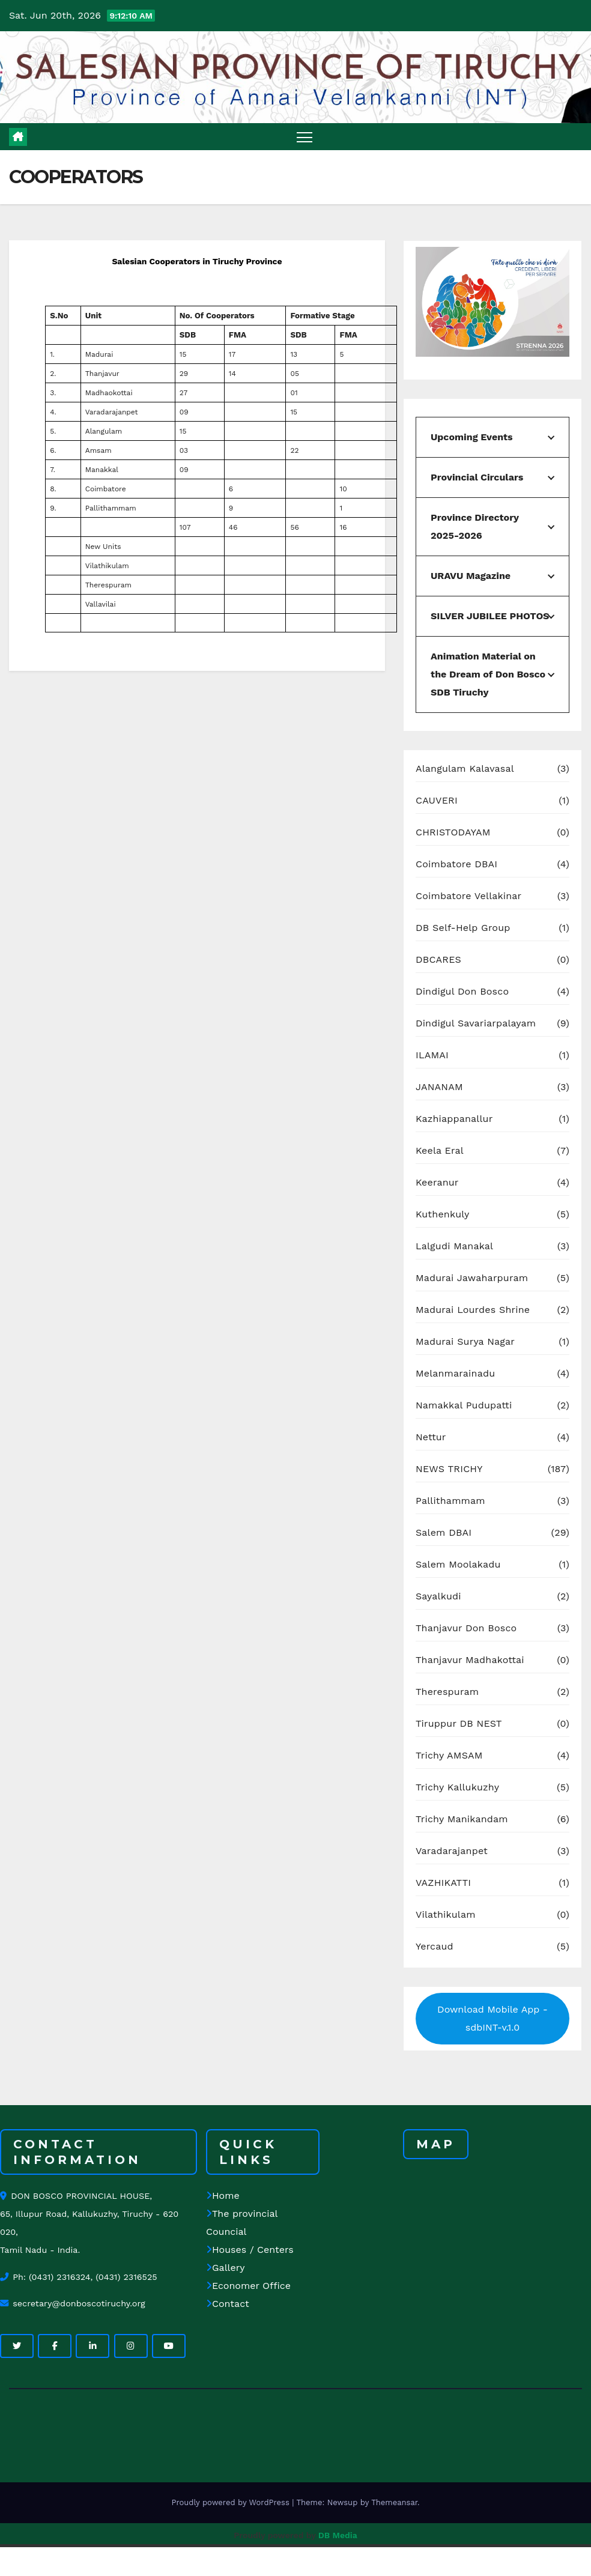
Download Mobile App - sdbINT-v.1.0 (492, 2018)
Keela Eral (440, 1150)
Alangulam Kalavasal (465, 768)
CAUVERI (437, 800)
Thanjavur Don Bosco (466, 1628)
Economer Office (248, 2285)
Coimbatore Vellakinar (468, 896)
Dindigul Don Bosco (462, 991)
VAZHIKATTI (443, 1882)
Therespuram (447, 1691)
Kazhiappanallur (454, 1118)
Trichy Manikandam (462, 1819)
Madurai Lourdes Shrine (473, 1309)
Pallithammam (450, 1500)
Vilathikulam (446, 1914)
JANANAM (439, 1087)
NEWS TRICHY (449, 1468)
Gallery (225, 2267)
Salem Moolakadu (458, 1564)
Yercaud (434, 1946)
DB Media (337, 2535)
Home (223, 2195)
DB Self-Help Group (463, 927)
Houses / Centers (250, 2249)
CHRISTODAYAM (453, 832)
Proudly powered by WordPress (231, 2502)
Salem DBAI (443, 1532)
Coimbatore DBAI (456, 864)
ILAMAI (432, 1055)
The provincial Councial (241, 2222)
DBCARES (438, 959)
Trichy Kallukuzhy (457, 1787)
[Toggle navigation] (305, 136)
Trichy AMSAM (449, 1755)
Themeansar (394, 2502)
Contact (227, 2303)
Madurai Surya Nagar (465, 1341)
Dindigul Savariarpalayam (476, 1023)
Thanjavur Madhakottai (470, 1659)
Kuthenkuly (442, 1214)
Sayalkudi (438, 1596)
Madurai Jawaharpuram (472, 1277)
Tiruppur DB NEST (459, 1723)
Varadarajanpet (452, 1850)
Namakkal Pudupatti (464, 1405)
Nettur (431, 1437)
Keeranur (437, 1182)
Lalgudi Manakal (454, 1246)
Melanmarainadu (455, 1373)
